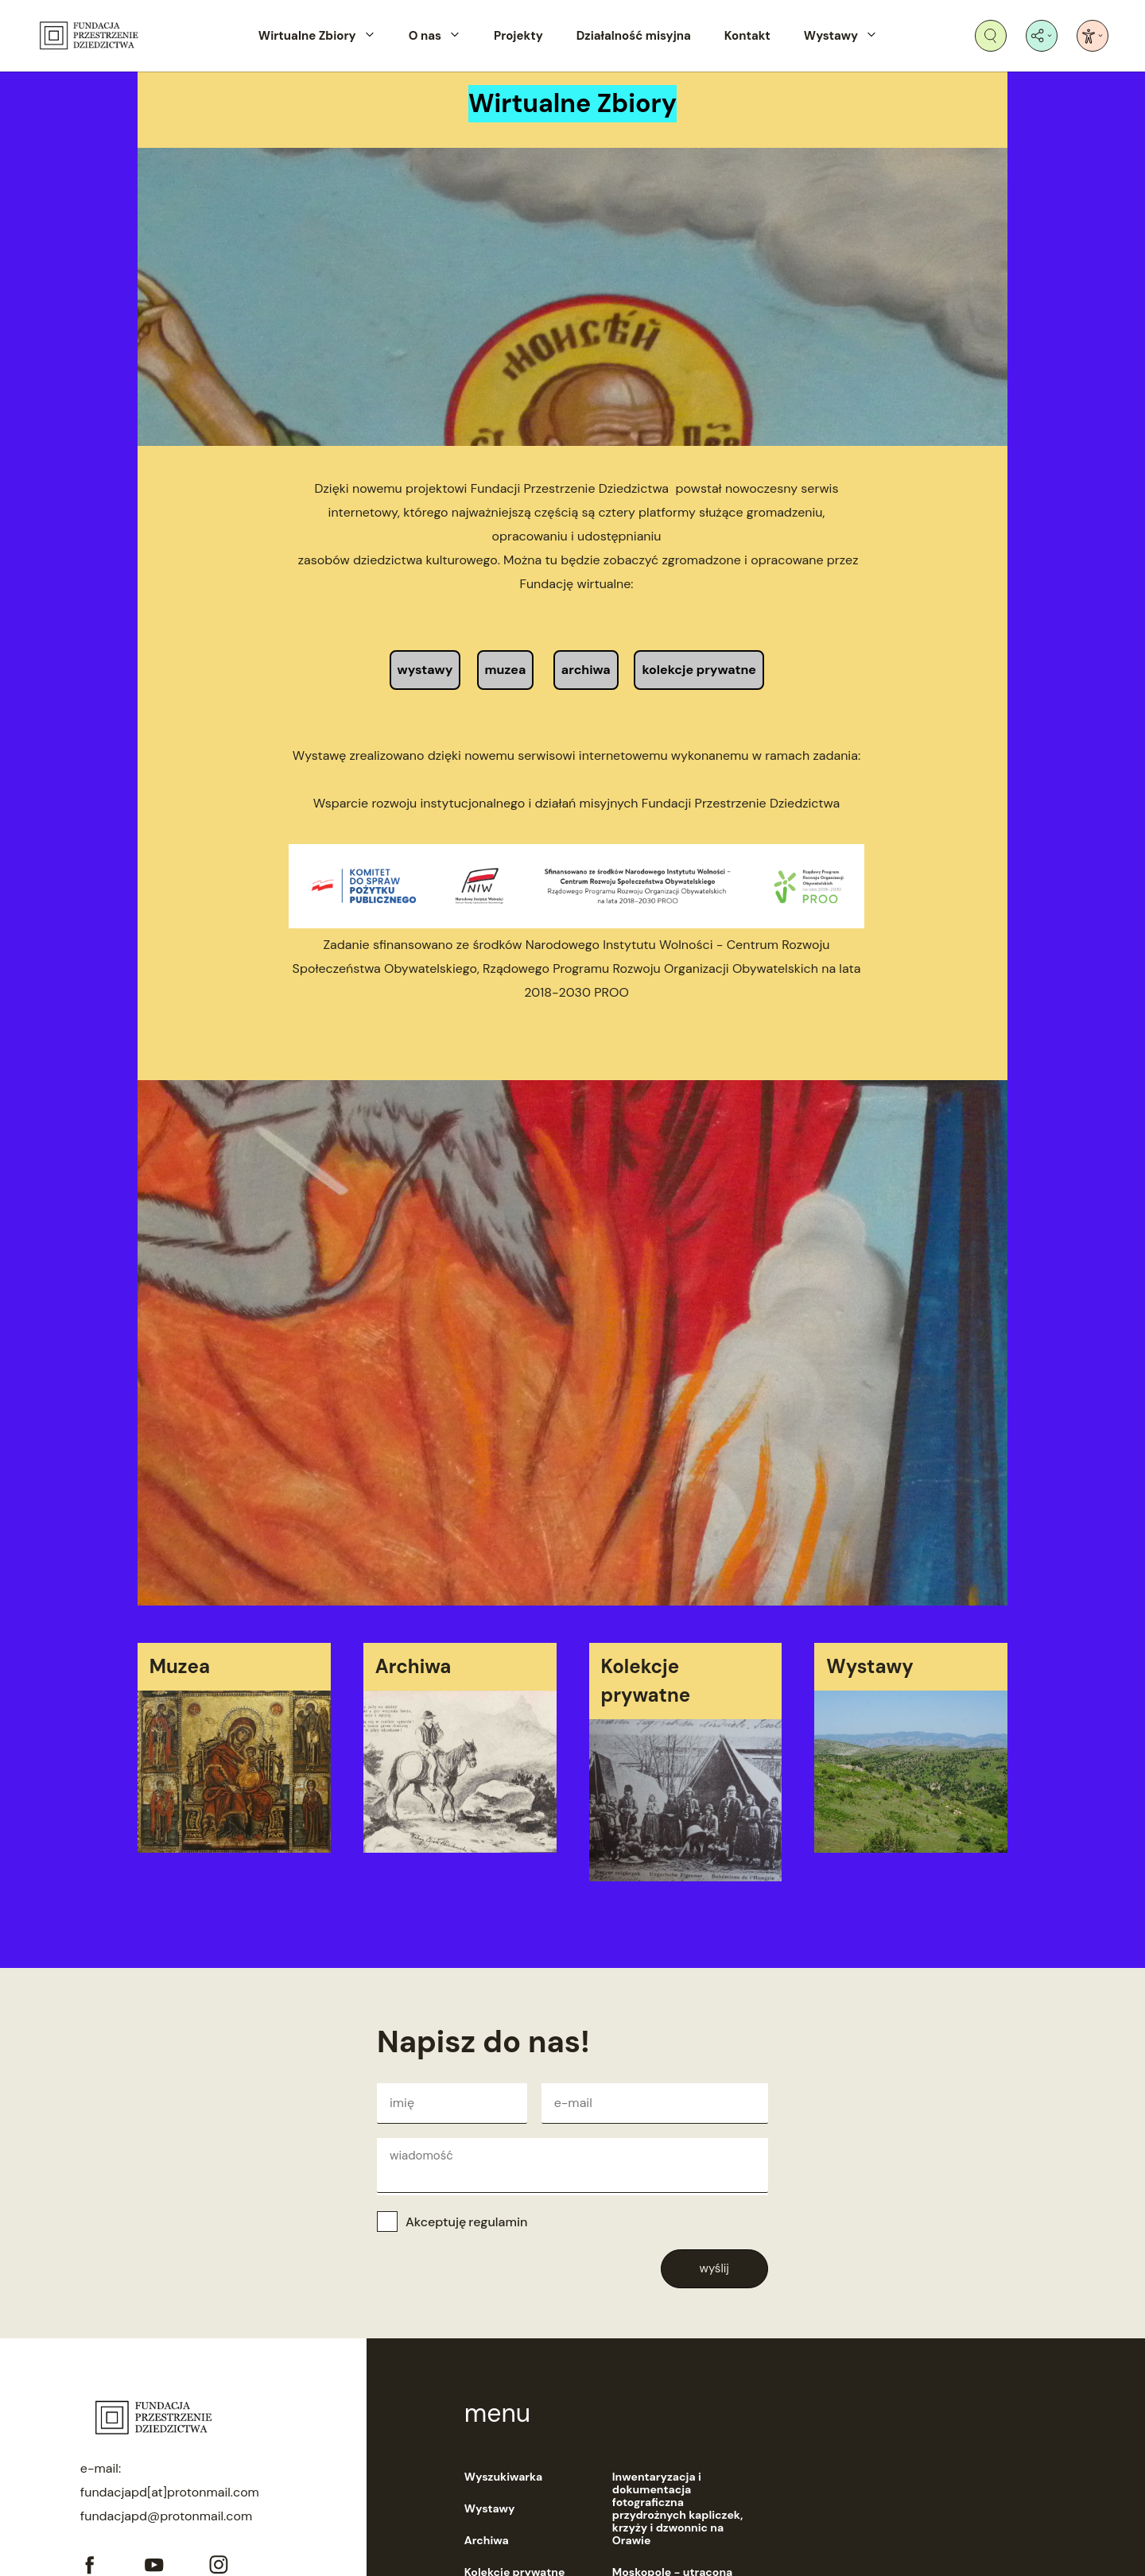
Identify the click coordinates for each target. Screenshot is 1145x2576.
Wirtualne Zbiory (307, 36)
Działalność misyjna (633, 36)
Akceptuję (466, 2222)
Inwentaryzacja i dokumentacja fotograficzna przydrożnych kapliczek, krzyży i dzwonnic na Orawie (677, 2508)
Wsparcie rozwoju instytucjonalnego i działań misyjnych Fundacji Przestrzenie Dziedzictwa (576, 803)
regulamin (497, 2222)
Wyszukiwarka (503, 2476)
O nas (425, 36)
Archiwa (486, 2540)
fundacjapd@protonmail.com (166, 2516)
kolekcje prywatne (698, 669)
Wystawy (831, 36)
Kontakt (747, 36)
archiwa (586, 669)
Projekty (518, 36)
